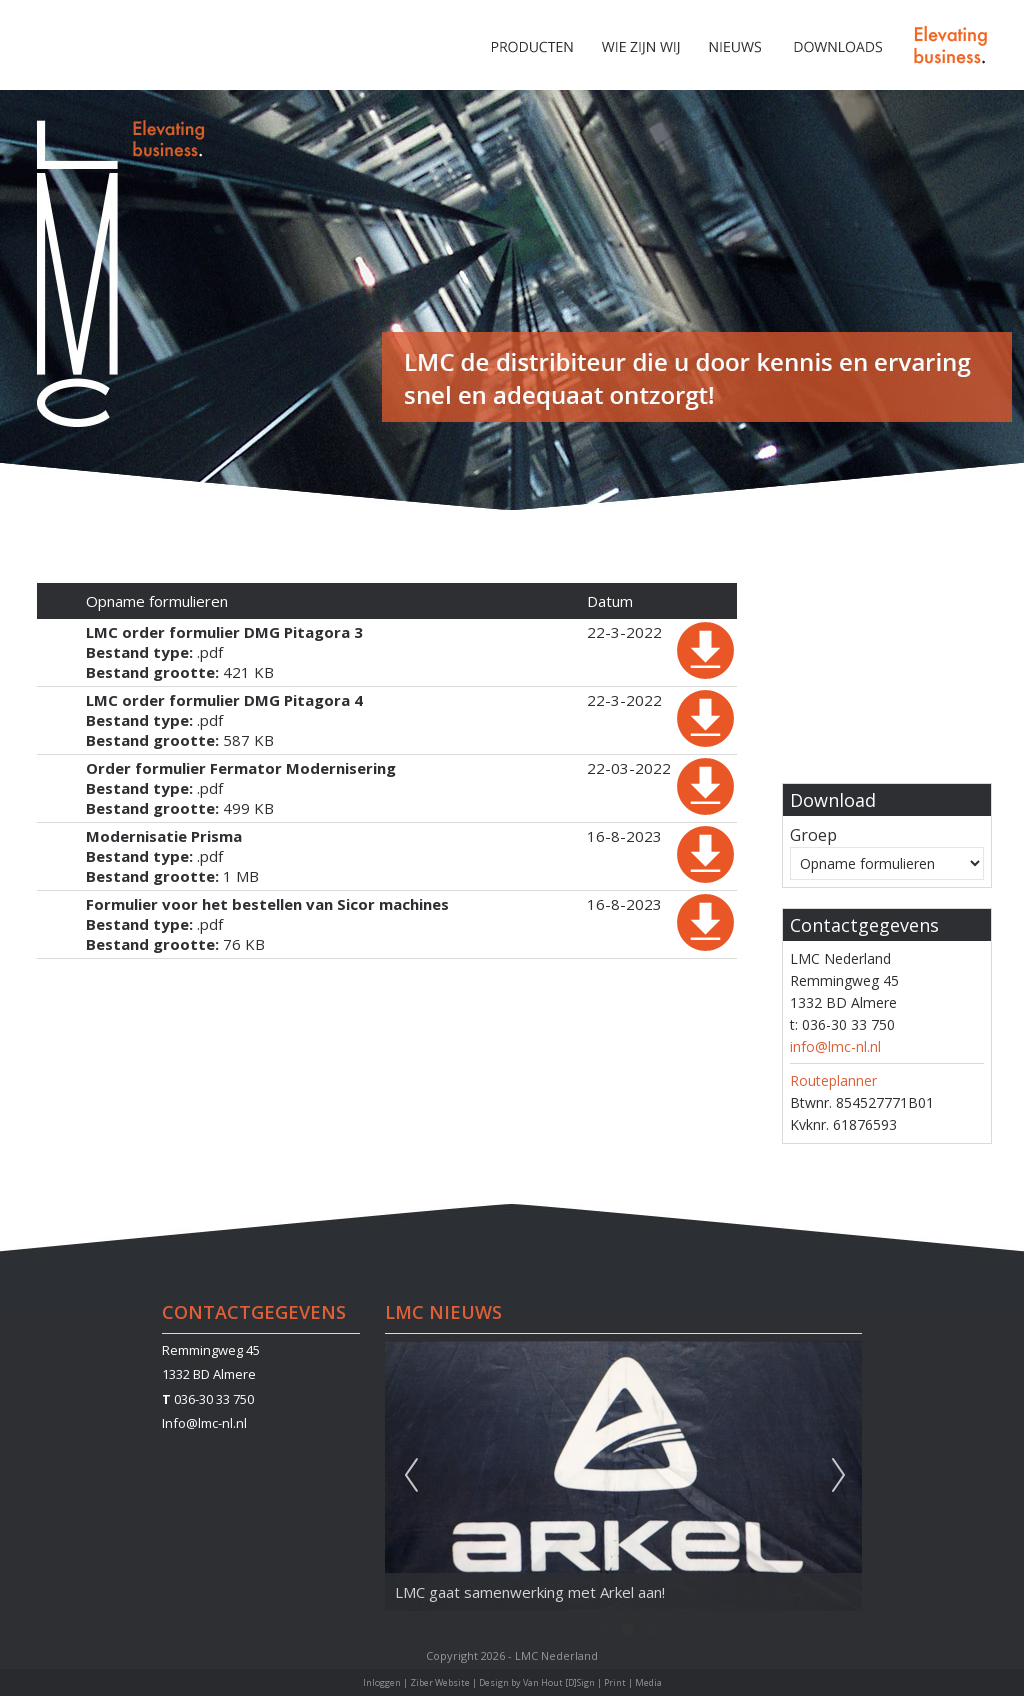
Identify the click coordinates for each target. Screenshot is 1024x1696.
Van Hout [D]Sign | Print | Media (592, 1682)
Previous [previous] (411, 1476)
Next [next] (839, 1476)
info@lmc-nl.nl (835, 1046)
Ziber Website (440, 1682)
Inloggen (382, 1682)
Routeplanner (833, 1080)
